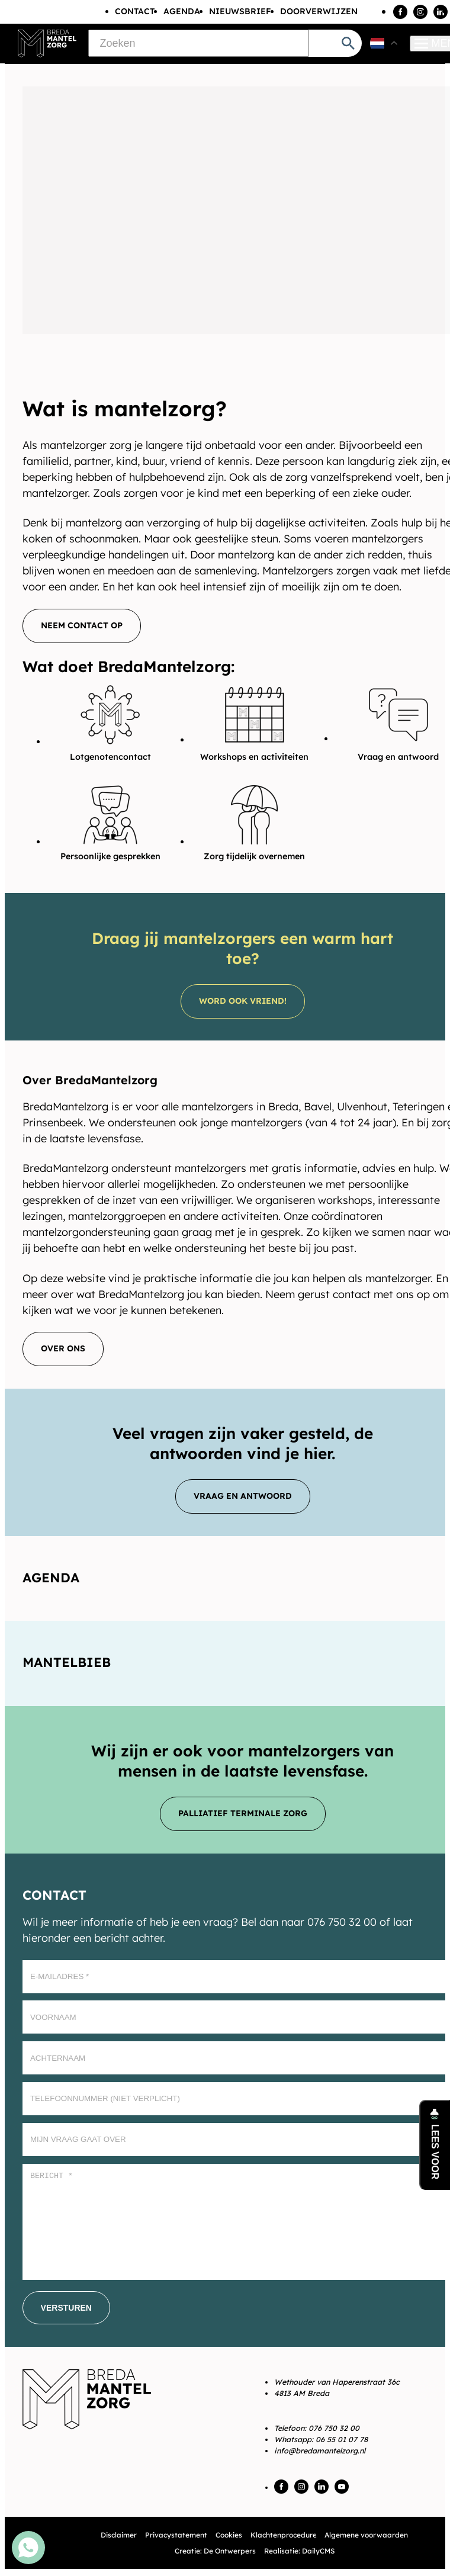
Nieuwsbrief (240, 11)
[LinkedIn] (440, 12)
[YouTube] (342, 2486)
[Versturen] (66, 2307)
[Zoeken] (198, 43)
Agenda (181, 11)
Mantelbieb (66, 1662)
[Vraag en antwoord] (242, 1496)
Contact (135, 11)
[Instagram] (420, 12)
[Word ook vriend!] (243, 1001)
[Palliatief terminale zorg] (243, 1814)
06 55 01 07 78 (342, 2439)
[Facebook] (400, 12)
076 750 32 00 (333, 2428)
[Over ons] (63, 1349)
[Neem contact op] (81, 626)
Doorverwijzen (319, 11)
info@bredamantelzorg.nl (319, 2450)
